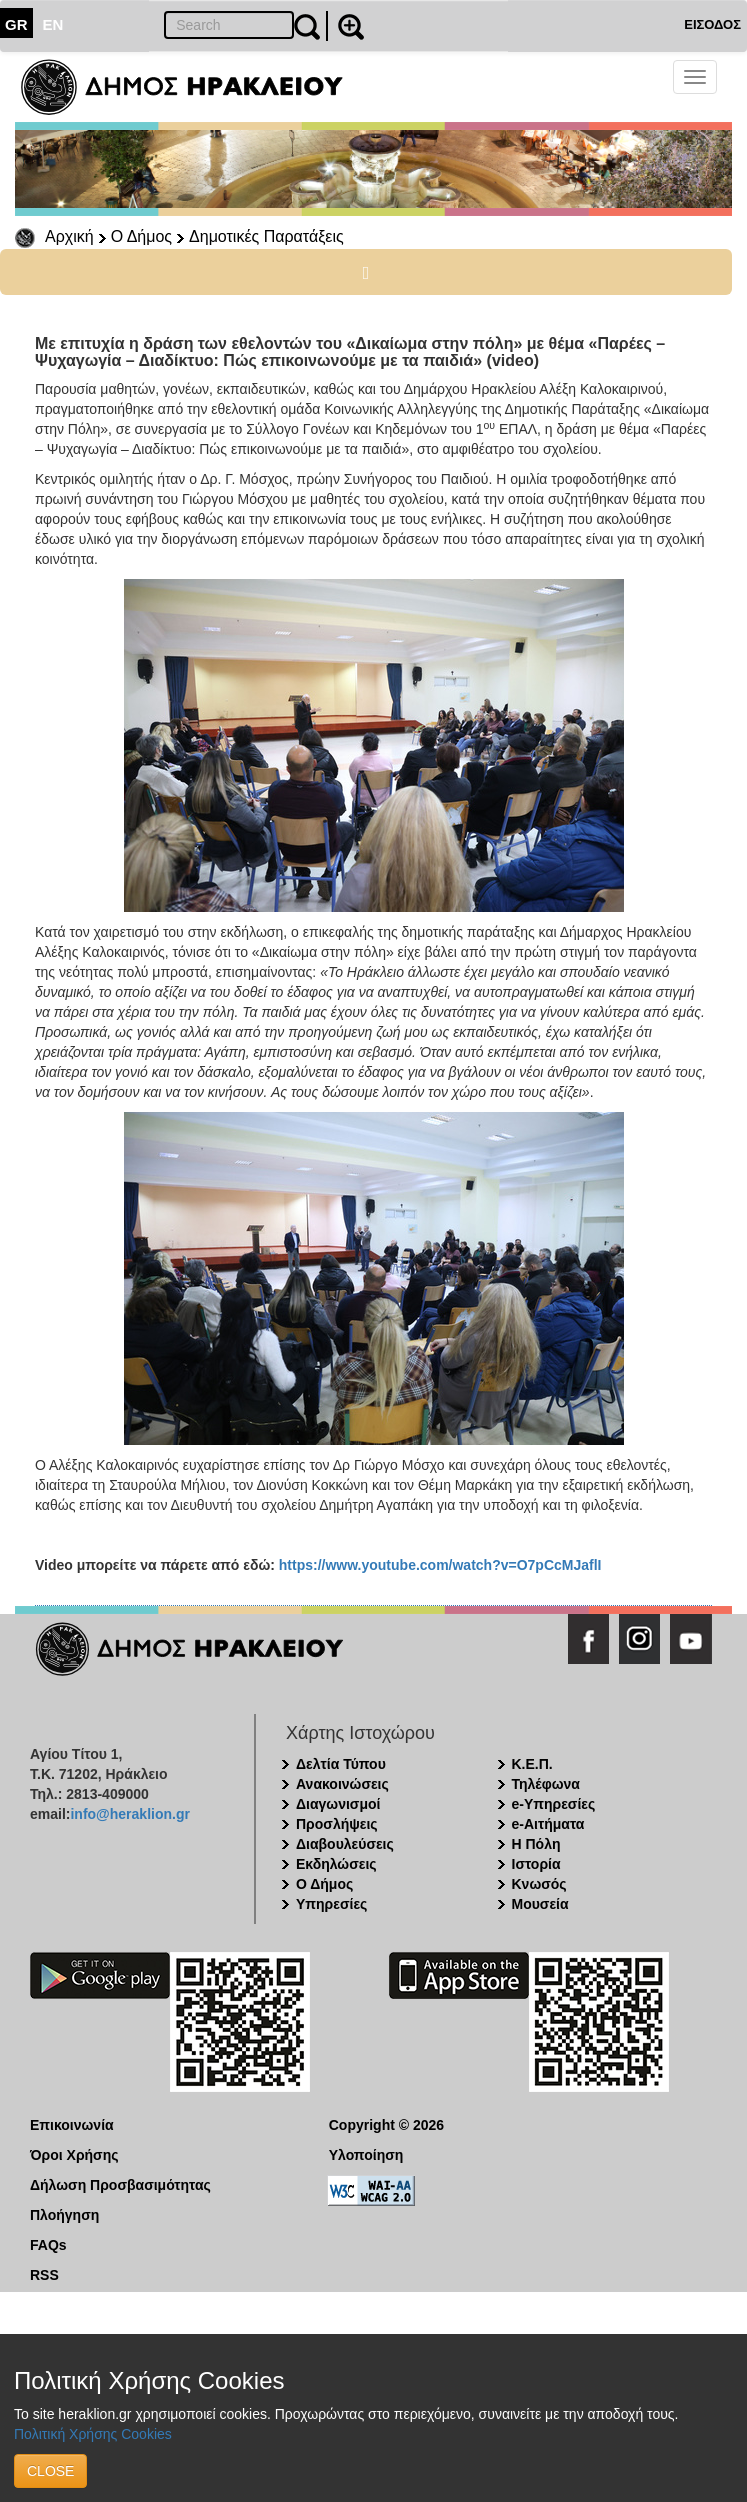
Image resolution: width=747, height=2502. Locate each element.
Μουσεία (540, 1904)
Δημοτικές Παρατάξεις (266, 236)
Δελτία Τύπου (341, 1764)
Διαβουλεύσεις (345, 1844)
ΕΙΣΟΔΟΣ (712, 24)
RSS (44, 2275)
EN (53, 24)
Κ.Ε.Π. (532, 1764)
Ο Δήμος (141, 236)
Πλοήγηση (64, 2215)
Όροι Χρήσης (74, 2155)
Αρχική (69, 236)
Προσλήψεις (337, 1824)
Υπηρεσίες (331, 1904)
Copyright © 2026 (386, 2125)
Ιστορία (536, 1864)
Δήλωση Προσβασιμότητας (120, 2185)
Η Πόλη (536, 1844)
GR (16, 24)
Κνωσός (539, 1884)
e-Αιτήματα (548, 1824)
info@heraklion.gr (129, 1814)
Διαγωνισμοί (338, 1804)
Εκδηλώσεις (336, 1864)
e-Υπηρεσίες (554, 1804)
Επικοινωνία (72, 2125)
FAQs (48, 2245)
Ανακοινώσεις (342, 1784)
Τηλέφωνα (546, 1784)
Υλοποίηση (366, 2155)
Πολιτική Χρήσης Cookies (93, 2434)
